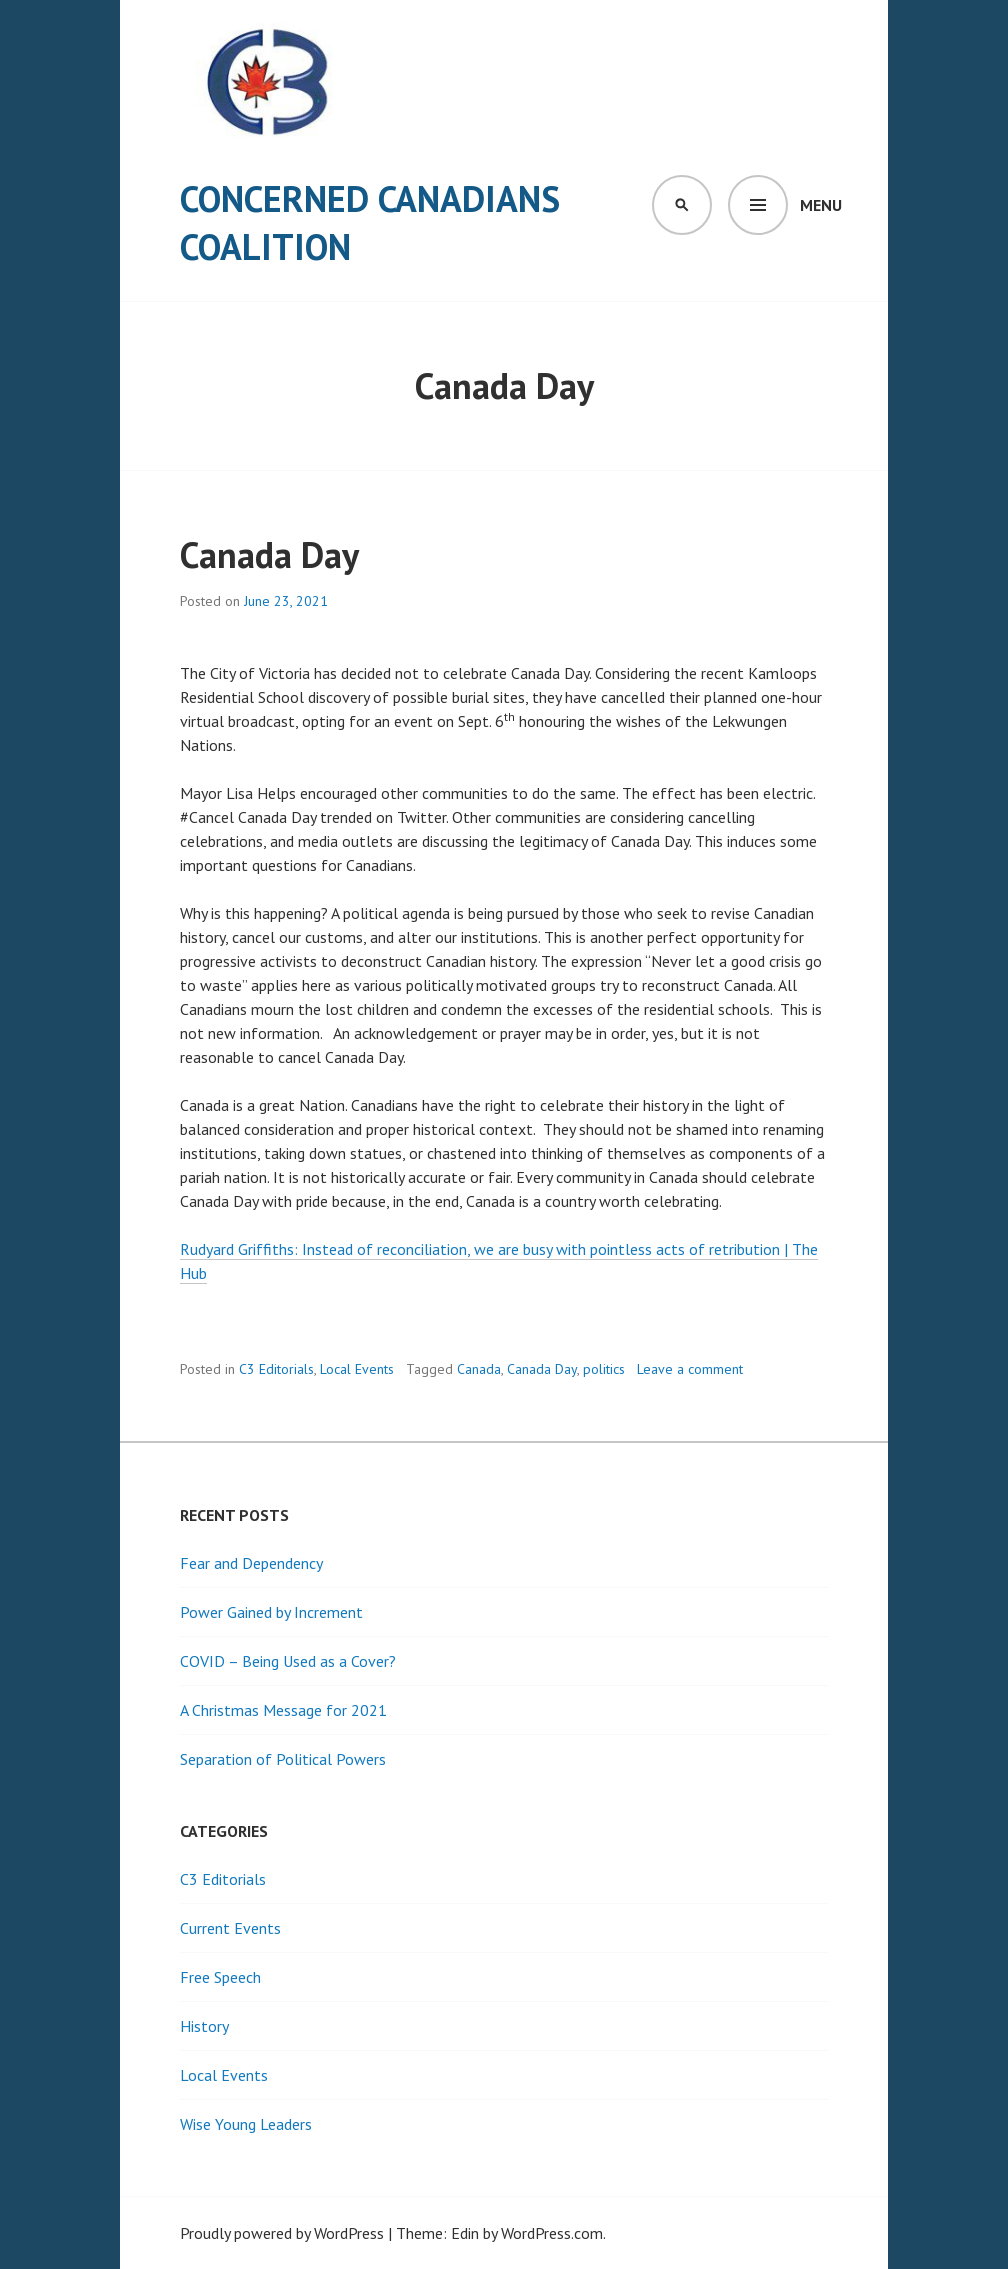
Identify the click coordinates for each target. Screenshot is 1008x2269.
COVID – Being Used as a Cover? (288, 1661)
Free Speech (220, 1977)
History (204, 2026)
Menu (821, 205)
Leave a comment (690, 1369)
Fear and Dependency (251, 1563)
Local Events (357, 1369)
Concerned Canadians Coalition (370, 222)
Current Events (230, 1928)
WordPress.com (552, 2233)
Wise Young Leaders (246, 2124)
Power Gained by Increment (271, 1612)
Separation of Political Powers (283, 1759)
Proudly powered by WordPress (282, 2233)
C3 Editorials (276, 1369)
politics (604, 1369)
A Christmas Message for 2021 (283, 1710)
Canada (479, 1369)
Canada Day (269, 554)
